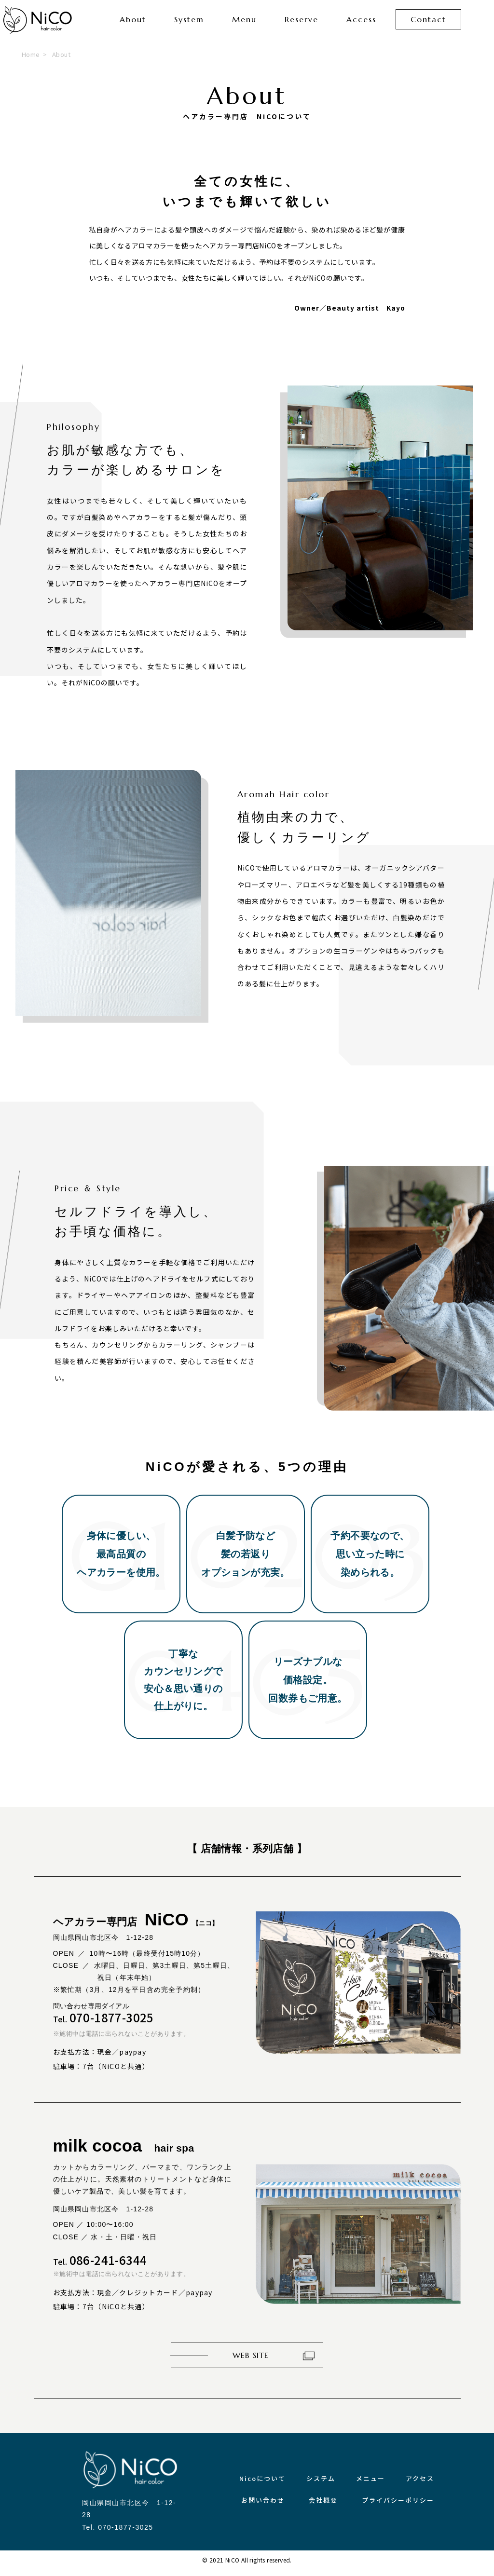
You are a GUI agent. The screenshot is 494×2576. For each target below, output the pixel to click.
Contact (428, 23)
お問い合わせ (263, 2506)
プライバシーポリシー (398, 2506)
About (133, 23)
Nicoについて (262, 2485)
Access (361, 23)
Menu (244, 23)
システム (320, 2485)
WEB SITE (251, 2362)
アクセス (420, 2485)
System (189, 23)
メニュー (370, 2485)
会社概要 (323, 2506)
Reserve (301, 23)
